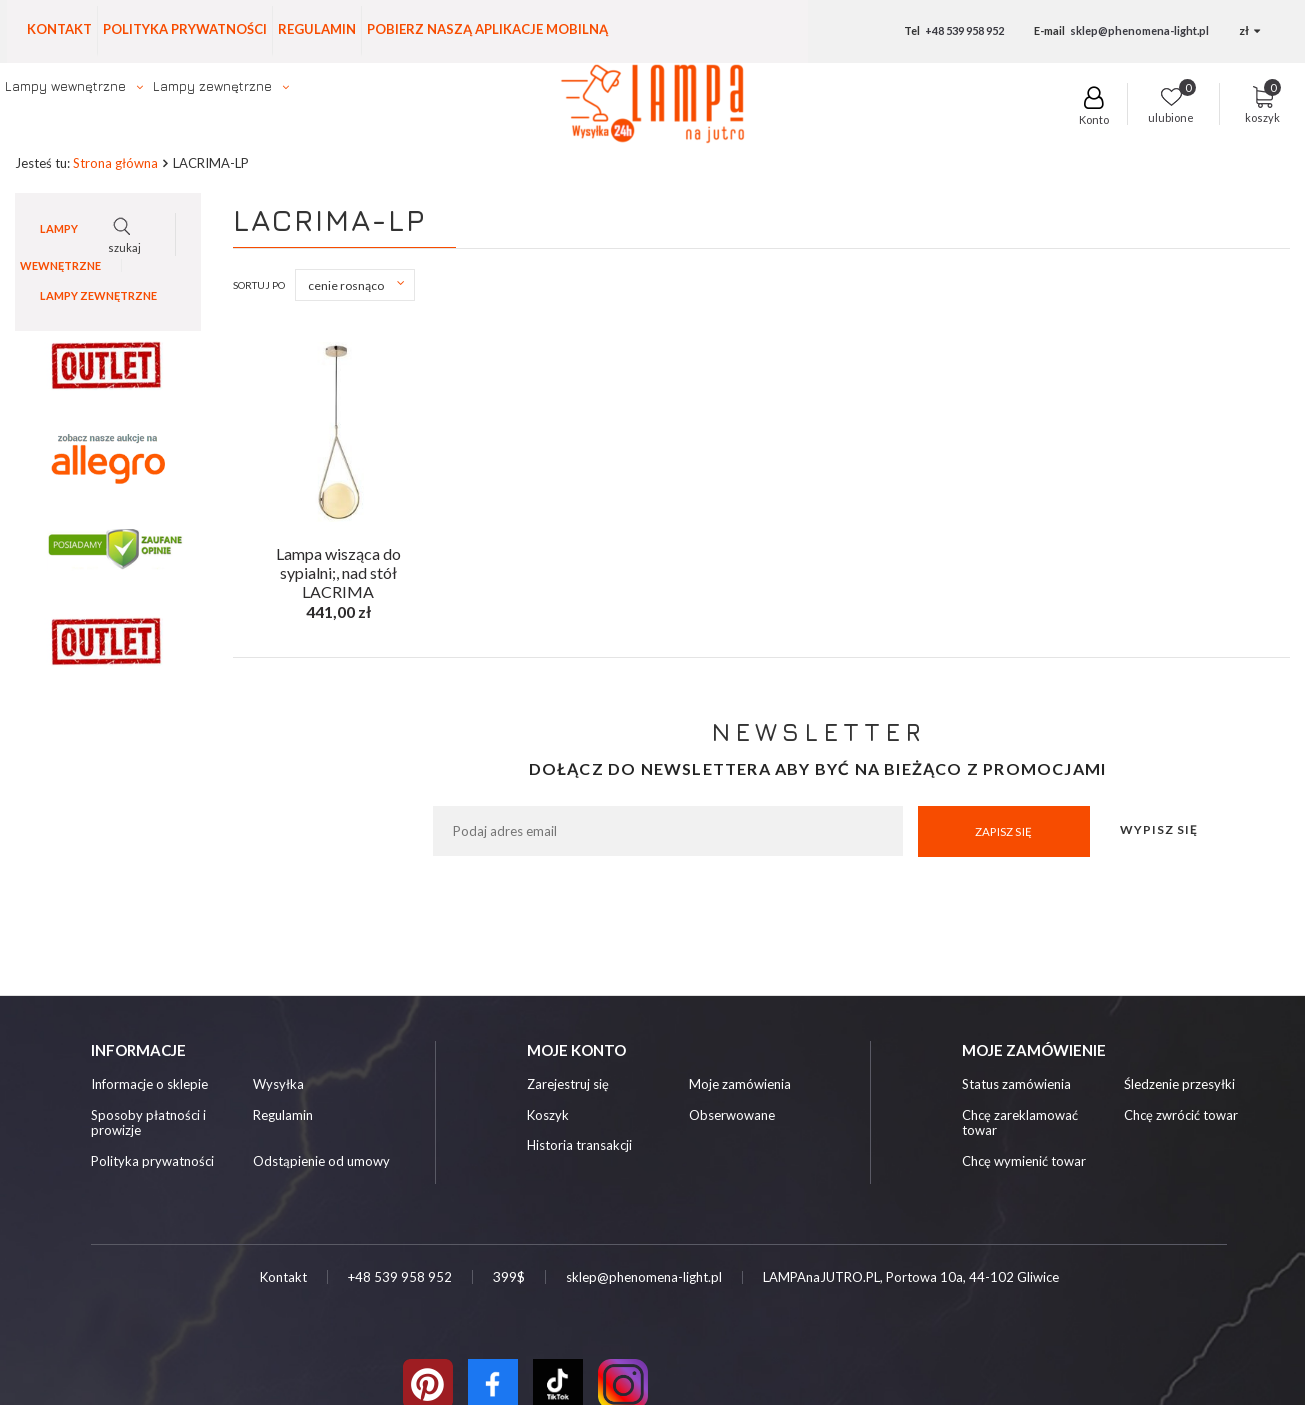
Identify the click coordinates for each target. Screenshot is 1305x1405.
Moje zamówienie (1034, 1050)
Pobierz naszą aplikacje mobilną (487, 29)
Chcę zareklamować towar (1020, 1124)
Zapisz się (1003, 831)
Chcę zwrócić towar (1181, 1116)
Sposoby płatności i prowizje (148, 1124)
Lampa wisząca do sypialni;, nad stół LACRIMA (338, 570)
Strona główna (115, 164)
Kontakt (59, 29)
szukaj (1002, 112)
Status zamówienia (1016, 1085)
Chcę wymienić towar (1024, 1162)
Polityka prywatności (185, 29)
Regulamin (317, 29)
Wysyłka (278, 1085)
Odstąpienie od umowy (321, 1162)
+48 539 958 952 (964, 30)
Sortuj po (259, 286)
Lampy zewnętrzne (212, 86)
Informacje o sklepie (149, 1085)
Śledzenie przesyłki (1179, 1085)
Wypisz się (1159, 830)
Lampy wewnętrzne (65, 86)
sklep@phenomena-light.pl (1139, 30)
